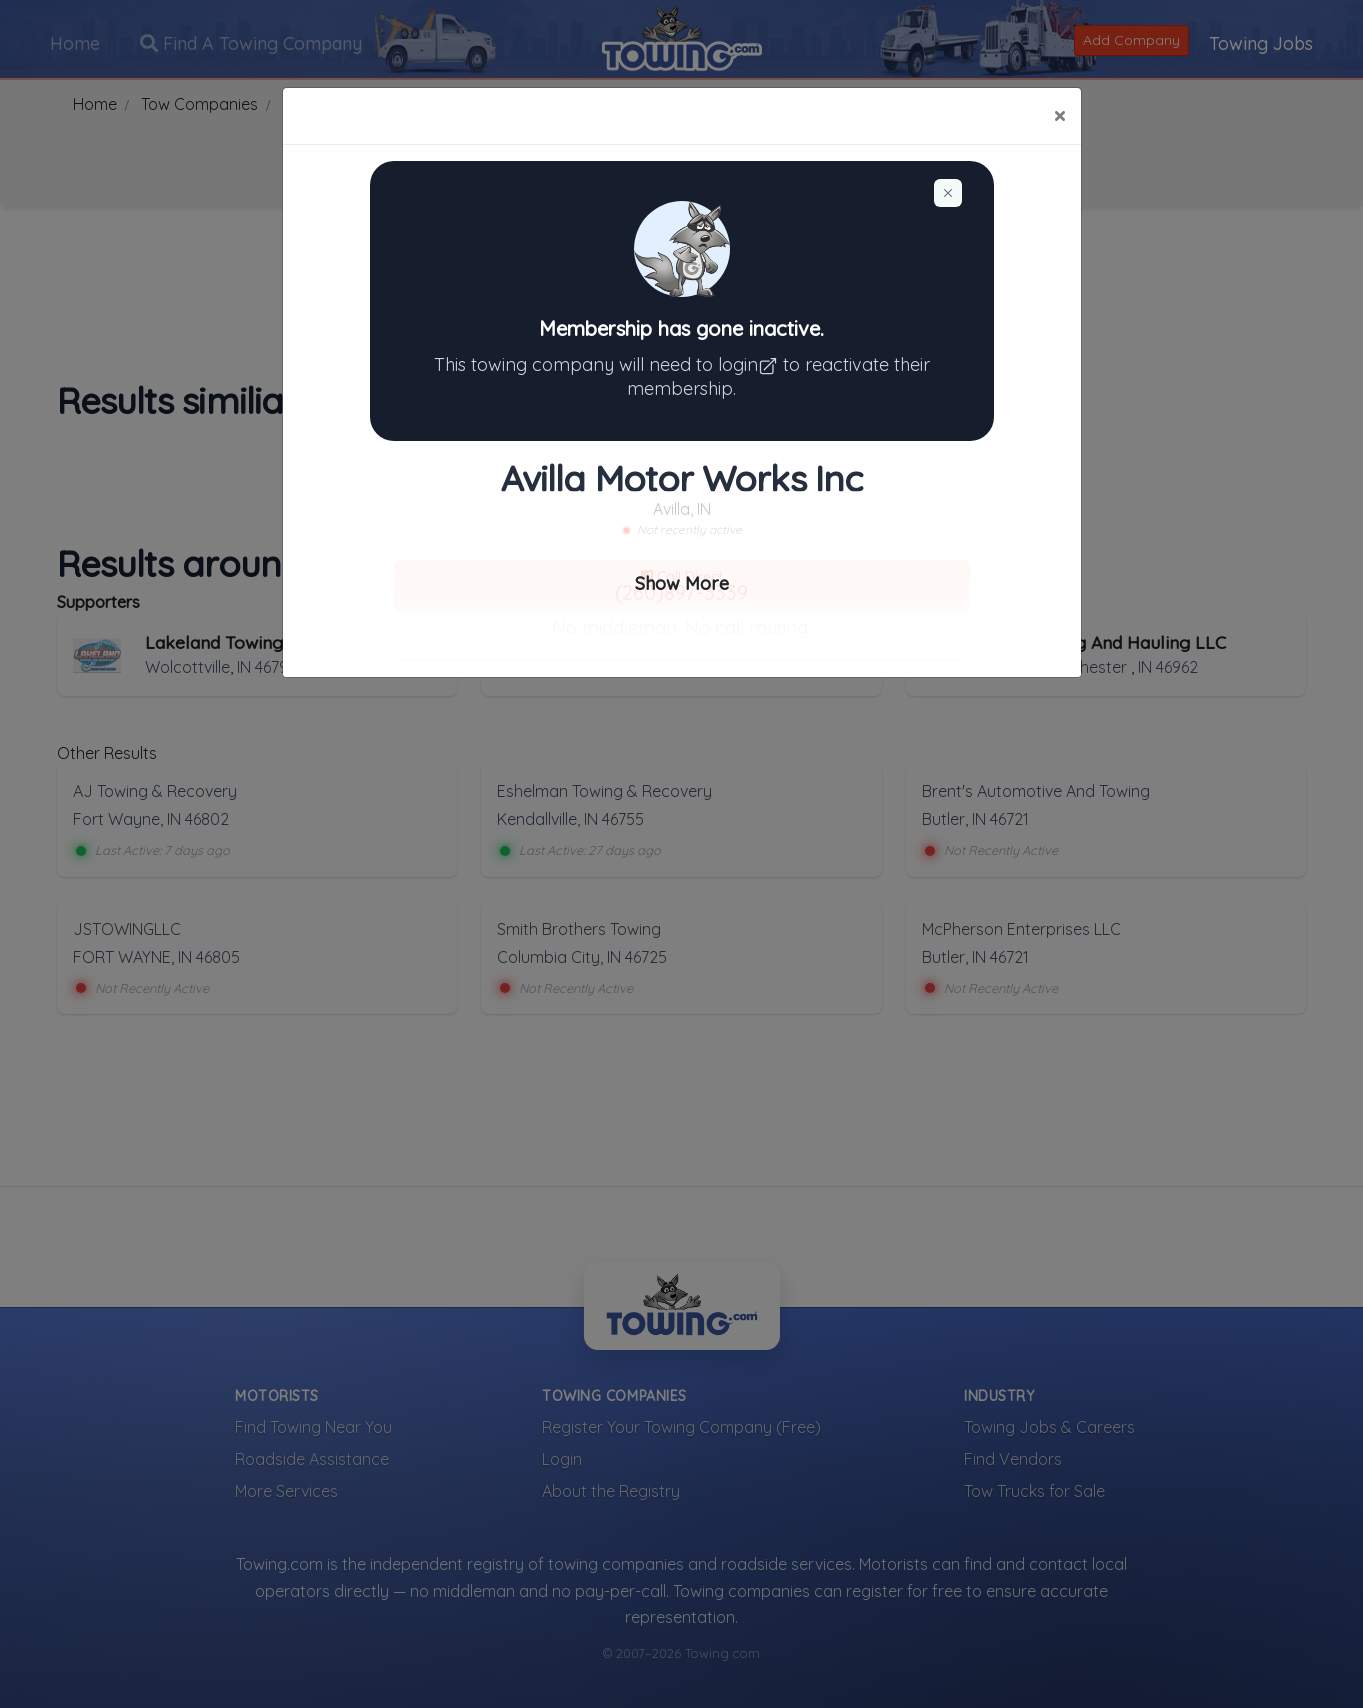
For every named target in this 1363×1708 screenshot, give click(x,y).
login (750, 364)
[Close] (1059, 116)
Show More (682, 583)
